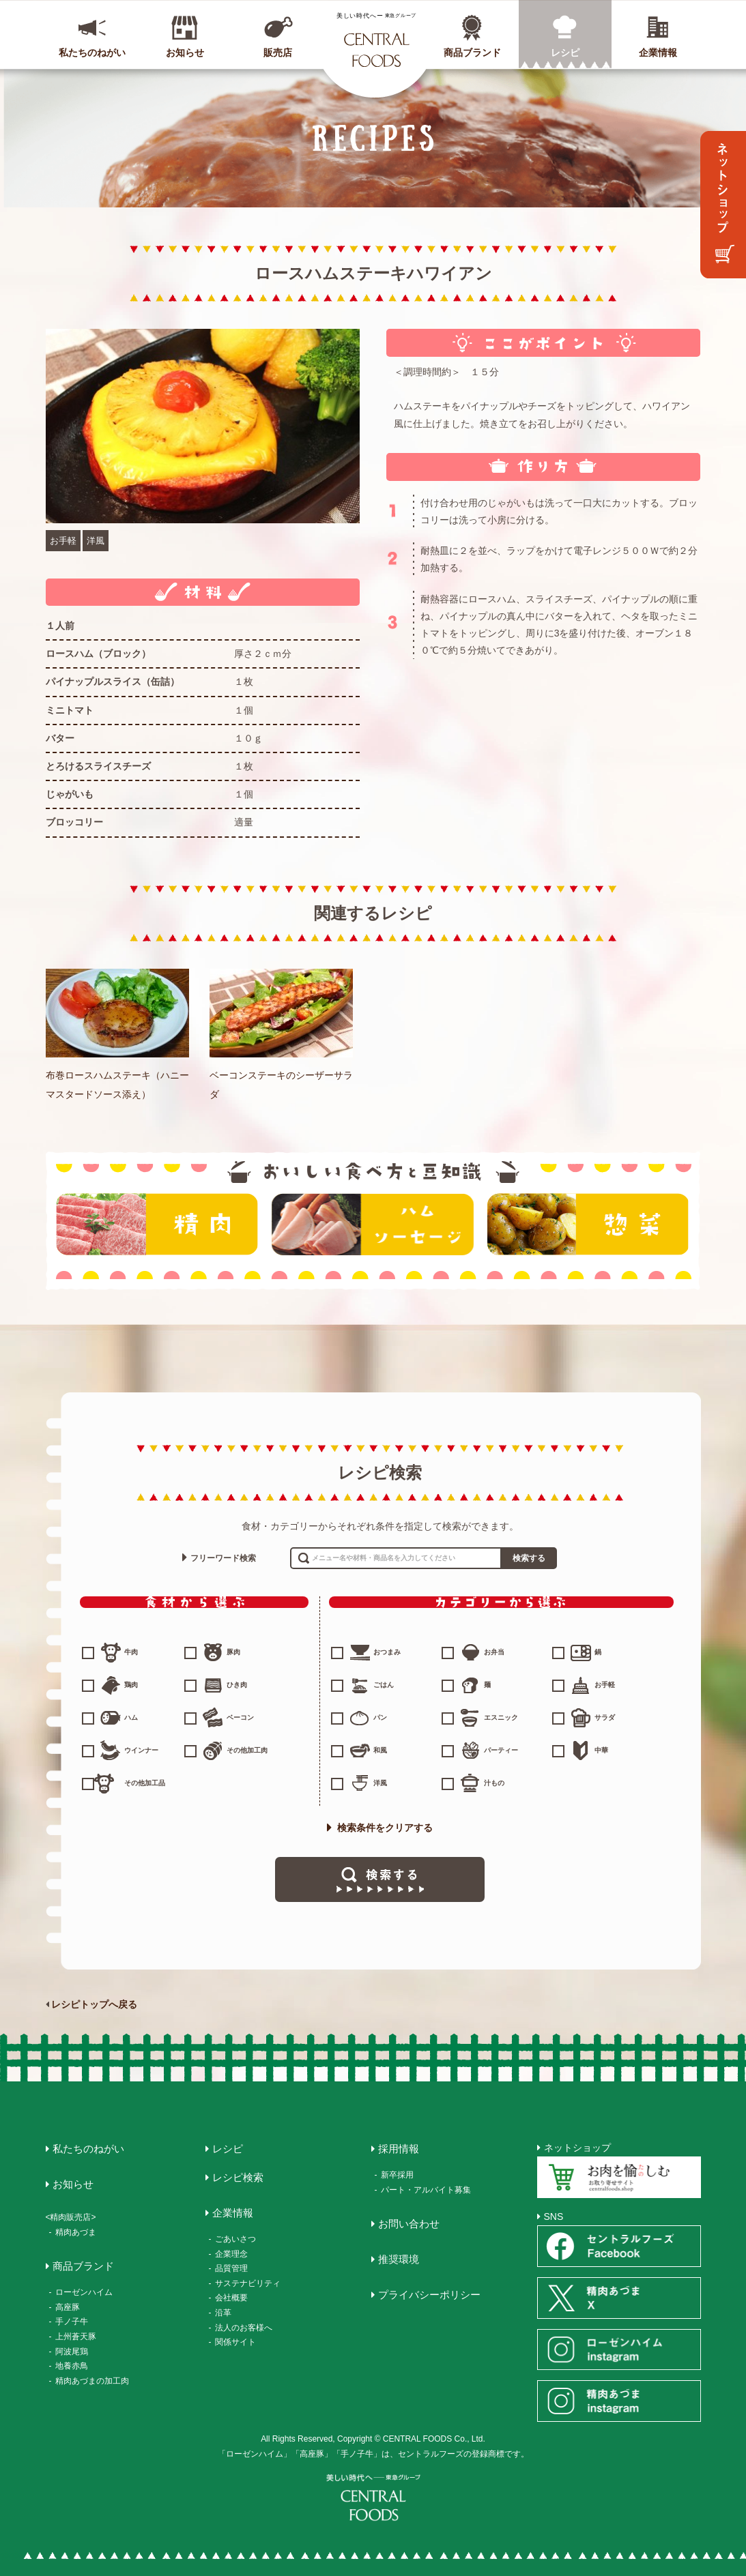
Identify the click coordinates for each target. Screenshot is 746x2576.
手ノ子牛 (71, 2321)
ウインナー (141, 1750)
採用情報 (398, 2148)
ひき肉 (237, 1684)
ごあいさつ (235, 2239)
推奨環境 (398, 2259)
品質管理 (231, 2268)
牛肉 (131, 1652)
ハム (131, 1717)
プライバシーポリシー (429, 2294)
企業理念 (231, 2254)
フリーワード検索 (223, 1558)
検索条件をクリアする (380, 1827)
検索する (529, 1558)
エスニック (501, 1717)
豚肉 (233, 1652)
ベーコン (240, 1717)
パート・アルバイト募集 (426, 2190)
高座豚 (67, 2307)
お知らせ (185, 52)
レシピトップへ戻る (94, 2004)
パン (380, 1717)
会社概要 (231, 2297)
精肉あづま (75, 2232)
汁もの (494, 1783)
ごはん (383, 1684)
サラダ (604, 1717)
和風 (380, 1750)
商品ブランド (472, 52)
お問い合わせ (409, 2223)
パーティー (501, 1750)
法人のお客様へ (243, 2327)
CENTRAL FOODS (376, 39)
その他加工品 (144, 1783)
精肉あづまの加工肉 (92, 2381)
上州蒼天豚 (75, 2336)
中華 (601, 1750)
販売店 (277, 52)
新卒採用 (397, 2175)
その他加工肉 (247, 1750)
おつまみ (387, 1652)
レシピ (565, 52)
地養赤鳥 (71, 2366)
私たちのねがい (92, 52)
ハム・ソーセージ (373, 1224)
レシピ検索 (237, 2177)
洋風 (95, 541)
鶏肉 (131, 1684)
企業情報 (658, 52)
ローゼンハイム (84, 2292)
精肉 (157, 1224)
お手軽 (63, 541)
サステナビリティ (248, 2283)
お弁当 (494, 1652)
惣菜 (588, 1224)
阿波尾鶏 (71, 2351)
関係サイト (235, 2342)
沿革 (223, 2312)
